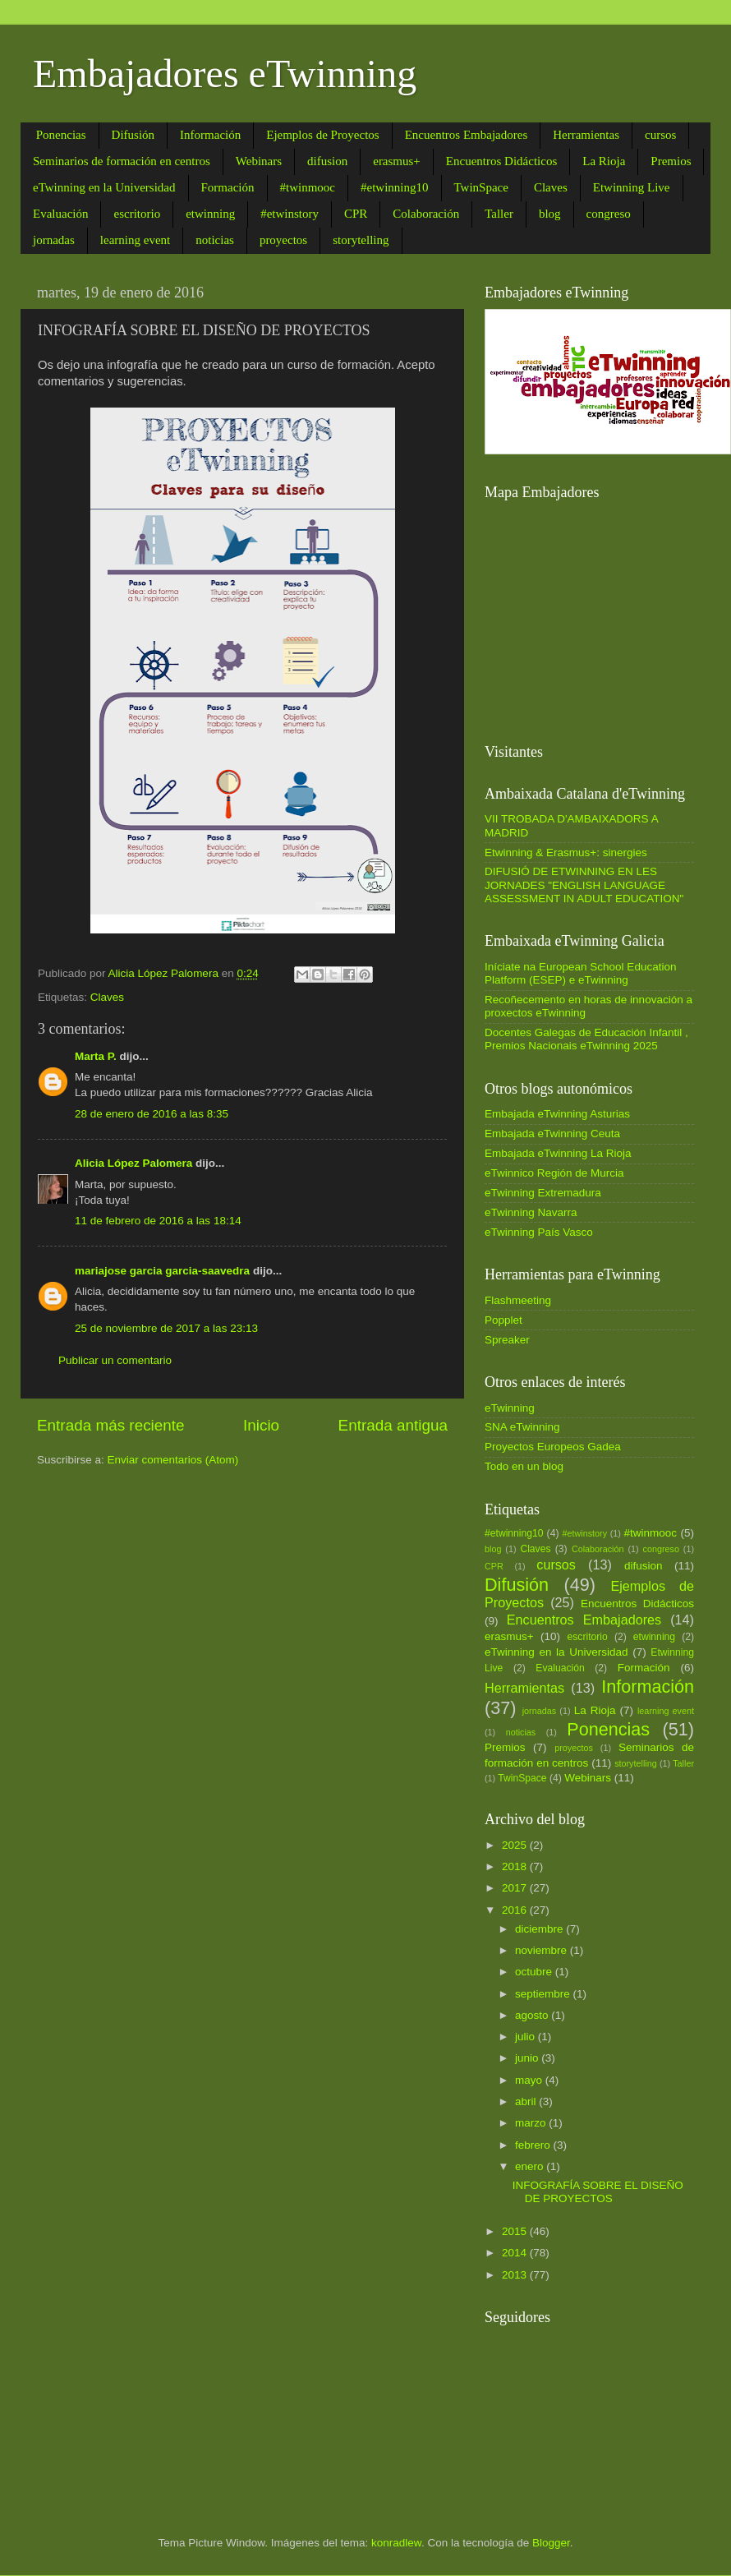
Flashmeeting (518, 1300)
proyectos (283, 240)
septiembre (544, 1994)
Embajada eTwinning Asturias (557, 1114)
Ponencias (61, 134)
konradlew (396, 2543)
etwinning (210, 213)
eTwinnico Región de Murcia (554, 1173)
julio (526, 2036)
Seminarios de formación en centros (121, 161)
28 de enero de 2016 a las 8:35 (151, 1114)
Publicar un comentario (115, 1360)
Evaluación (60, 213)
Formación (228, 187)
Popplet (503, 1320)
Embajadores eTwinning (224, 73)
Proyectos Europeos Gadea (553, 1446)
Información (210, 134)
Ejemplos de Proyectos (322, 134)
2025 (516, 1845)
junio (528, 2058)
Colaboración (426, 213)
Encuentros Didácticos (501, 161)
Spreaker (507, 1340)
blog (550, 213)
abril (527, 2101)
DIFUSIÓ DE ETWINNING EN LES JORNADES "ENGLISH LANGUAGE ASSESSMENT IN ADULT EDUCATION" (584, 884)
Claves (551, 187)
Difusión (133, 134)
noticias (214, 240)
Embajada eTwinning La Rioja (558, 1153)
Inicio (261, 1425)
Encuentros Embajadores (466, 134)
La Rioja (603, 161)
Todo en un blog (524, 1466)
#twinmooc (308, 187)
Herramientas (586, 134)
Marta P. (96, 1056)
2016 (516, 1910)
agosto (533, 2015)
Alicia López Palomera (133, 1163)
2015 (516, 2231)
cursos (660, 134)
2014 (516, 2253)
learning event (135, 240)
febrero (534, 2145)
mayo (530, 2080)
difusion (327, 161)
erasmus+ (397, 161)
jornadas (54, 240)
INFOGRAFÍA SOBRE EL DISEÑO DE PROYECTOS (598, 2192)
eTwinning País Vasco (539, 1232)
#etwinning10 (395, 187)
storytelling (360, 240)
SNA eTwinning (522, 1427)
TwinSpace (481, 187)
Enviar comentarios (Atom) (173, 1460)
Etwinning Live (631, 187)
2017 (516, 1888)
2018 (516, 1866)
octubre (535, 1971)
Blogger (551, 2543)
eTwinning (510, 1408)
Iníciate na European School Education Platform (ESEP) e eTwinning (580, 973)
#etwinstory (289, 213)
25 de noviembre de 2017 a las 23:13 (166, 1328)
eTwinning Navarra (531, 1212)
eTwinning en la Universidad (104, 187)
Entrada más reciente (111, 1425)
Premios (671, 161)
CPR (355, 213)
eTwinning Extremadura (543, 1193)
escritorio (136, 213)
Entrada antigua (393, 1425)
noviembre (542, 1950)
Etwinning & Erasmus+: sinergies (566, 852)
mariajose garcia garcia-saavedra (162, 1271)
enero (530, 2166)
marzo (532, 2123)
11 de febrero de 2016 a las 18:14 (158, 1220)
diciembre (540, 1929)
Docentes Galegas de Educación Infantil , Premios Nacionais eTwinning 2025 (586, 1039)
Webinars (259, 161)
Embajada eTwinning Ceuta (552, 1133)
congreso (608, 213)
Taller (499, 213)
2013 (516, 2275)
